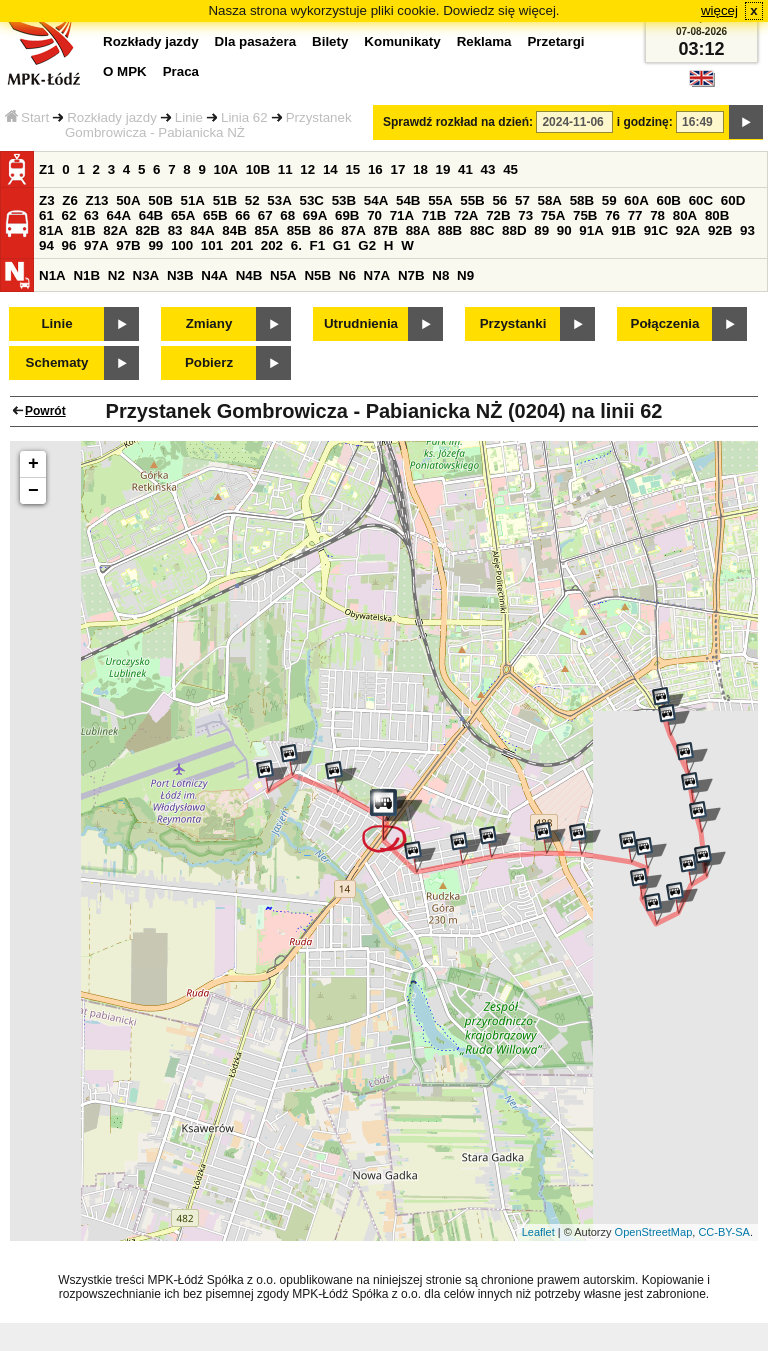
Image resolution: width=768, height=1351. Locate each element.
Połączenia (665, 323)
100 (182, 245)
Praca (181, 71)
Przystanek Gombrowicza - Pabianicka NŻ (208, 125)
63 (91, 215)
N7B (411, 275)
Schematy (57, 362)
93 (747, 230)
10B (258, 169)
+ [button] (33, 464)
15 (352, 169)
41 (465, 169)
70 (374, 215)
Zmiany (209, 323)
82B (147, 230)
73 (525, 215)
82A (115, 230)
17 (397, 169)
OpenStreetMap (654, 1232)
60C (701, 200)
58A (550, 200)
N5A (283, 275)
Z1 (47, 169)
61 (46, 215)
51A (193, 200)
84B (234, 230)
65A (183, 215)
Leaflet (538, 1232)
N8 (440, 275)
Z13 (97, 200)
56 (499, 200)
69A (315, 215)
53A (279, 200)
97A (96, 245)
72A (466, 215)
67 (265, 215)
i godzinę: (645, 122)
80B (717, 215)
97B (128, 245)
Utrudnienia (361, 323)
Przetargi (555, 41)
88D (514, 230)
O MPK (125, 71)
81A (51, 230)
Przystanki (513, 323)
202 (272, 245)
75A (553, 215)
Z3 (47, 200)
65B (215, 215)
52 (252, 200)
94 (46, 245)
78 (657, 215)
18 (420, 169)
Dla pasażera (256, 41)
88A (418, 230)
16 (375, 169)
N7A (377, 275)
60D (733, 200)
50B (160, 200)
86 (326, 230)
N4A (214, 275)
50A (128, 200)
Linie (189, 117)
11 (285, 169)
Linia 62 (244, 117)
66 (242, 215)
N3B (180, 275)
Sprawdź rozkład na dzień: (458, 122)
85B (299, 230)
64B (151, 215)
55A (440, 200)
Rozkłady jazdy (112, 117)
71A (402, 215)
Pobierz (209, 362)
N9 (465, 275)
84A (202, 230)
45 (510, 169)
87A (353, 230)
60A (636, 200)
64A (119, 215)
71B (434, 215)
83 (175, 230)
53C (312, 200)
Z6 (70, 200)
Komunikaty (402, 41)
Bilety (330, 41)
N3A (146, 275)
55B (472, 200)
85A (266, 230)
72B (498, 215)
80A (685, 215)
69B (347, 215)
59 (609, 200)
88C (482, 230)
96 (69, 245)
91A (591, 230)
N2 (116, 275)
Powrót (45, 411)
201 (242, 245)
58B (582, 200)
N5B (317, 275)
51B (225, 200)
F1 (318, 245)
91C (656, 230)
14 (330, 169)
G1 (342, 245)
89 (541, 230)
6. (296, 245)
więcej (719, 10)
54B (408, 200)
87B (385, 230)
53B (344, 200)
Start (27, 117)
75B (585, 215)
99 (155, 245)
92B (720, 230)
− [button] (33, 491)
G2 (367, 245)
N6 (347, 275)
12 (307, 169)
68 (287, 215)
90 (564, 230)
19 (443, 169)
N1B (86, 275)
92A (688, 230)
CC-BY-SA (724, 1232)
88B (450, 230)
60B (669, 200)
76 (612, 215)
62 (69, 215)
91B (623, 230)
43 (488, 169)
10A (226, 169)
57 (522, 200)
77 (635, 215)
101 (212, 245)
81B (83, 230)
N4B (249, 275)
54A (376, 200)
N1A (52, 275)
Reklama (484, 41)
